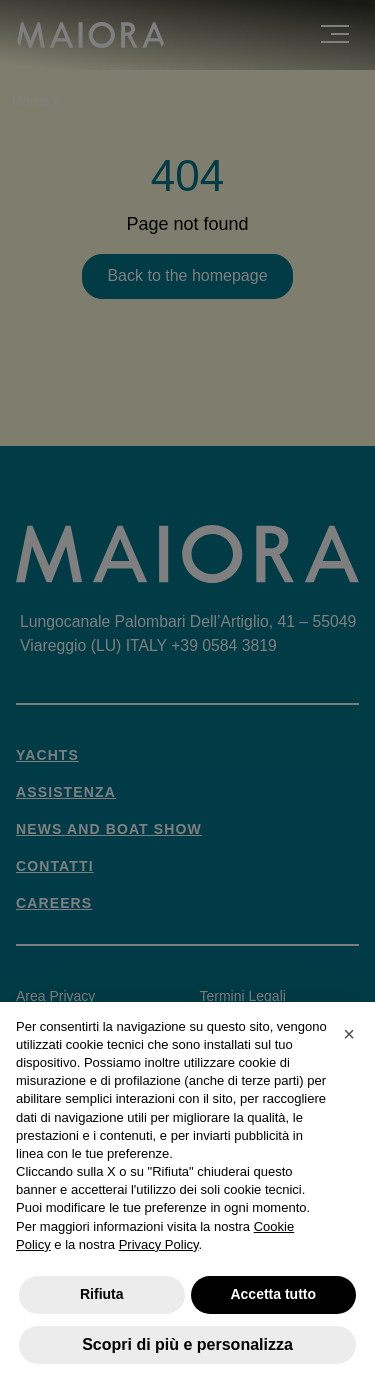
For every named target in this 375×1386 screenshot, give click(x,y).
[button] (349, 1034)
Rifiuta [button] (102, 1294)
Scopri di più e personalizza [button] (187, 1344)
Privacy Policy (159, 1244)
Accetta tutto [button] (273, 1294)
